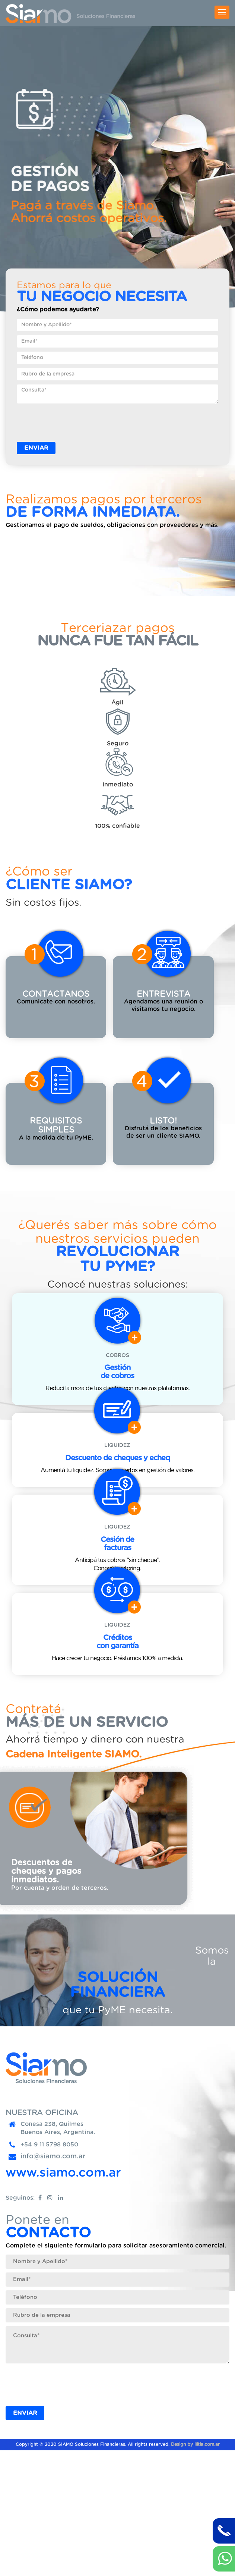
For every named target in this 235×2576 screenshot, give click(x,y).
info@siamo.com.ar (52, 2282)
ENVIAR (36, 448)
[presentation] (73, 421)
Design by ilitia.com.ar (195, 2570)
